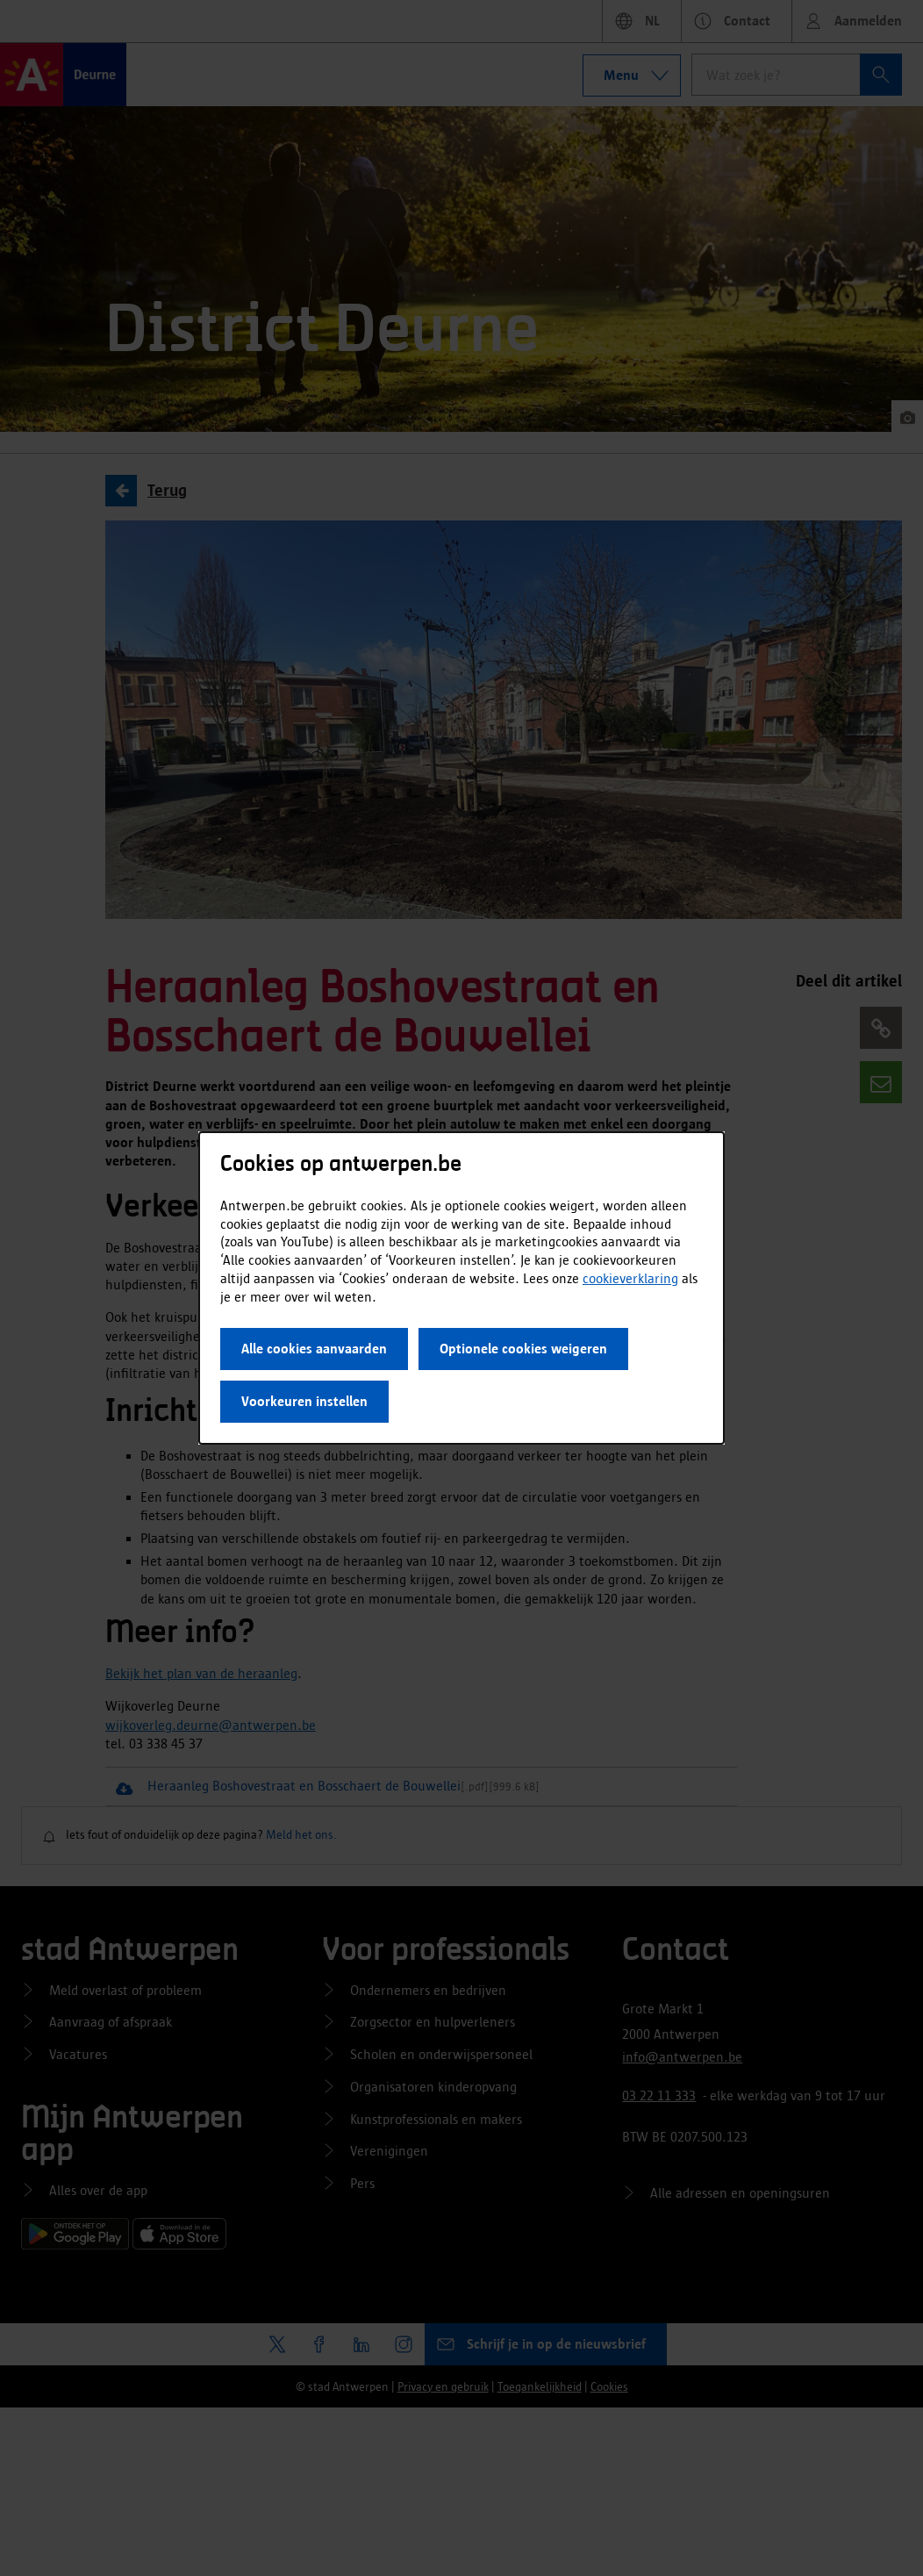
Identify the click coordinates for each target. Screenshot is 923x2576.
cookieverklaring (630, 1278)
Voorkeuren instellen (304, 1401)
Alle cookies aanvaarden (314, 1348)
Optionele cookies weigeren (523, 1348)
